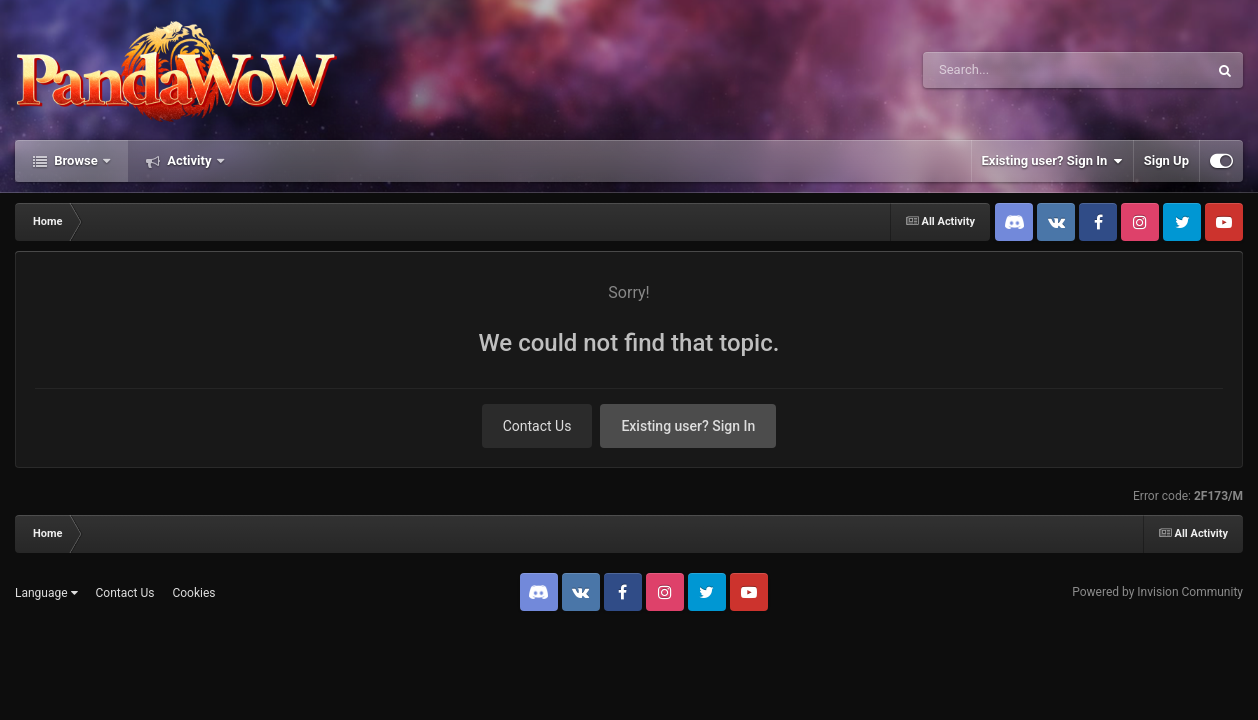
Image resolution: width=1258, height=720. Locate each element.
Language (46, 593)
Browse (76, 160)
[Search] (1015, 70)
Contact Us (537, 426)
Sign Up (1166, 160)
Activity (189, 160)
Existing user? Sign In (1052, 161)
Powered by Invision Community (1157, 592)
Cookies (193, 593)
